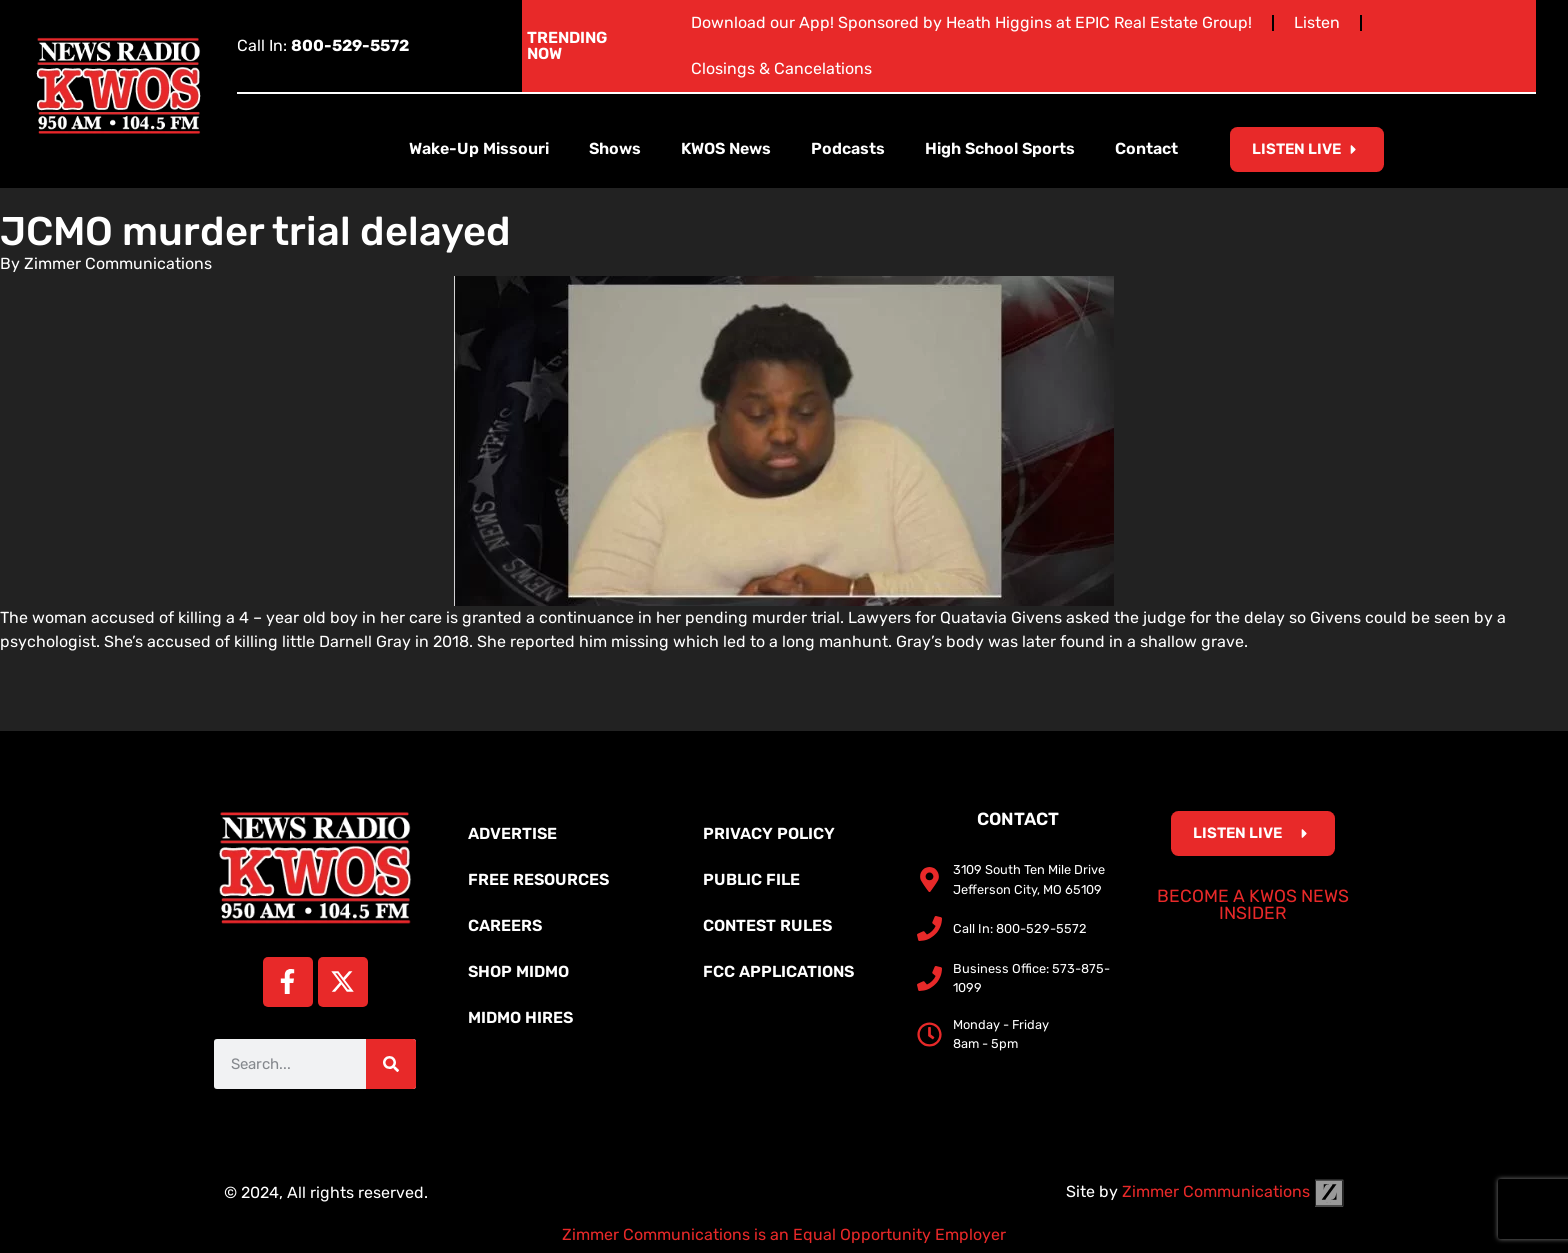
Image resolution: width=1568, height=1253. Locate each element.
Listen (1317, 22)
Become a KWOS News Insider (1253, 905)
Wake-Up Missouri (479, 148)
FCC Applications (778, 971)
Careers (505, 925)
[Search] (391, 1064)
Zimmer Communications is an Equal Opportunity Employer (784, 1234)
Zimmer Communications (1233, 1191)
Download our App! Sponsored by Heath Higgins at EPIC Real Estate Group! (971, 22)
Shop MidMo (518, 971)
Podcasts (848, 148)
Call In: (323, 45)
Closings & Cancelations (781, 68)
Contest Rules (767, 925)
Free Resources (538, 879)
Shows (615, 148)
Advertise (512, 833)
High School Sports (1000, 148)
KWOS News (726, 148)
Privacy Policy (769, 833)
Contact (1146, 148)
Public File (751, 879)
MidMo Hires (520, 1017)
